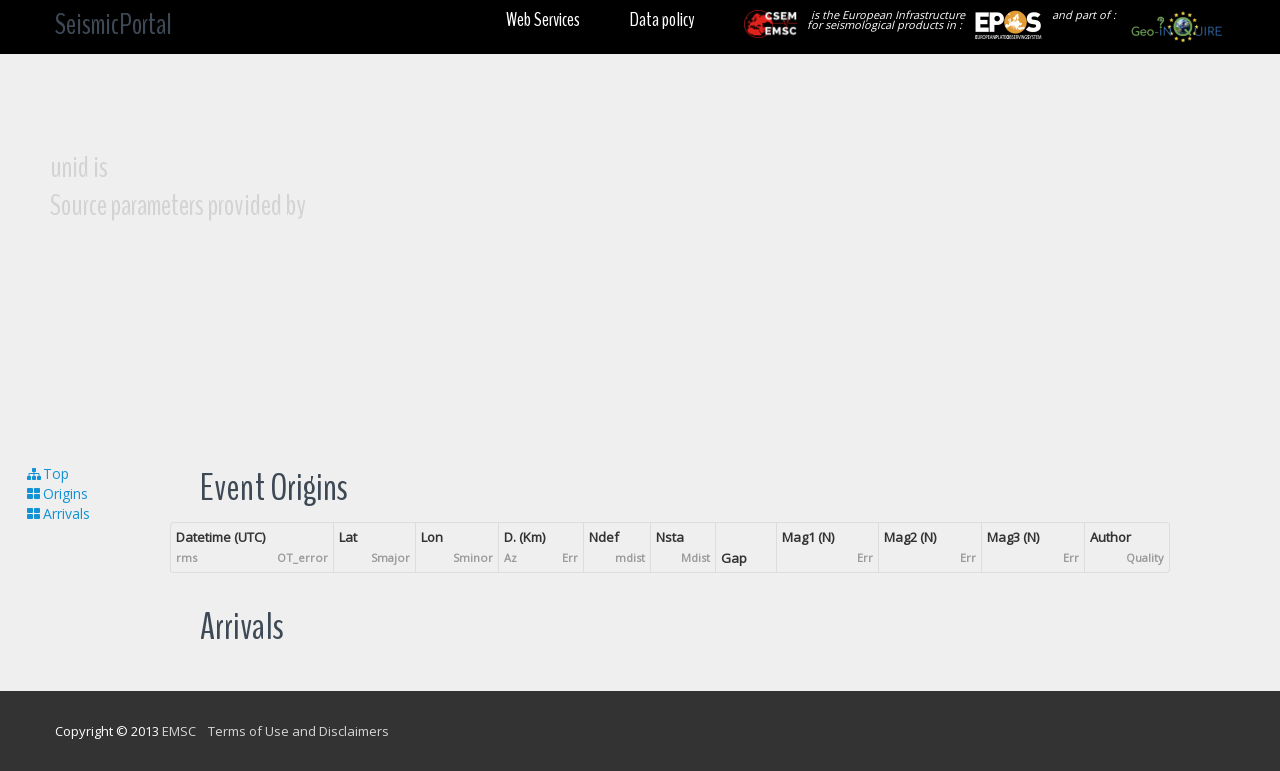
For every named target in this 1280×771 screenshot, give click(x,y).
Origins (56, 493)
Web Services (543, 19)
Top (47, 473)
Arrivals (57, 513)
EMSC (179, 731)
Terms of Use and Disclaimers (298, 731)
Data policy (662, 19)
